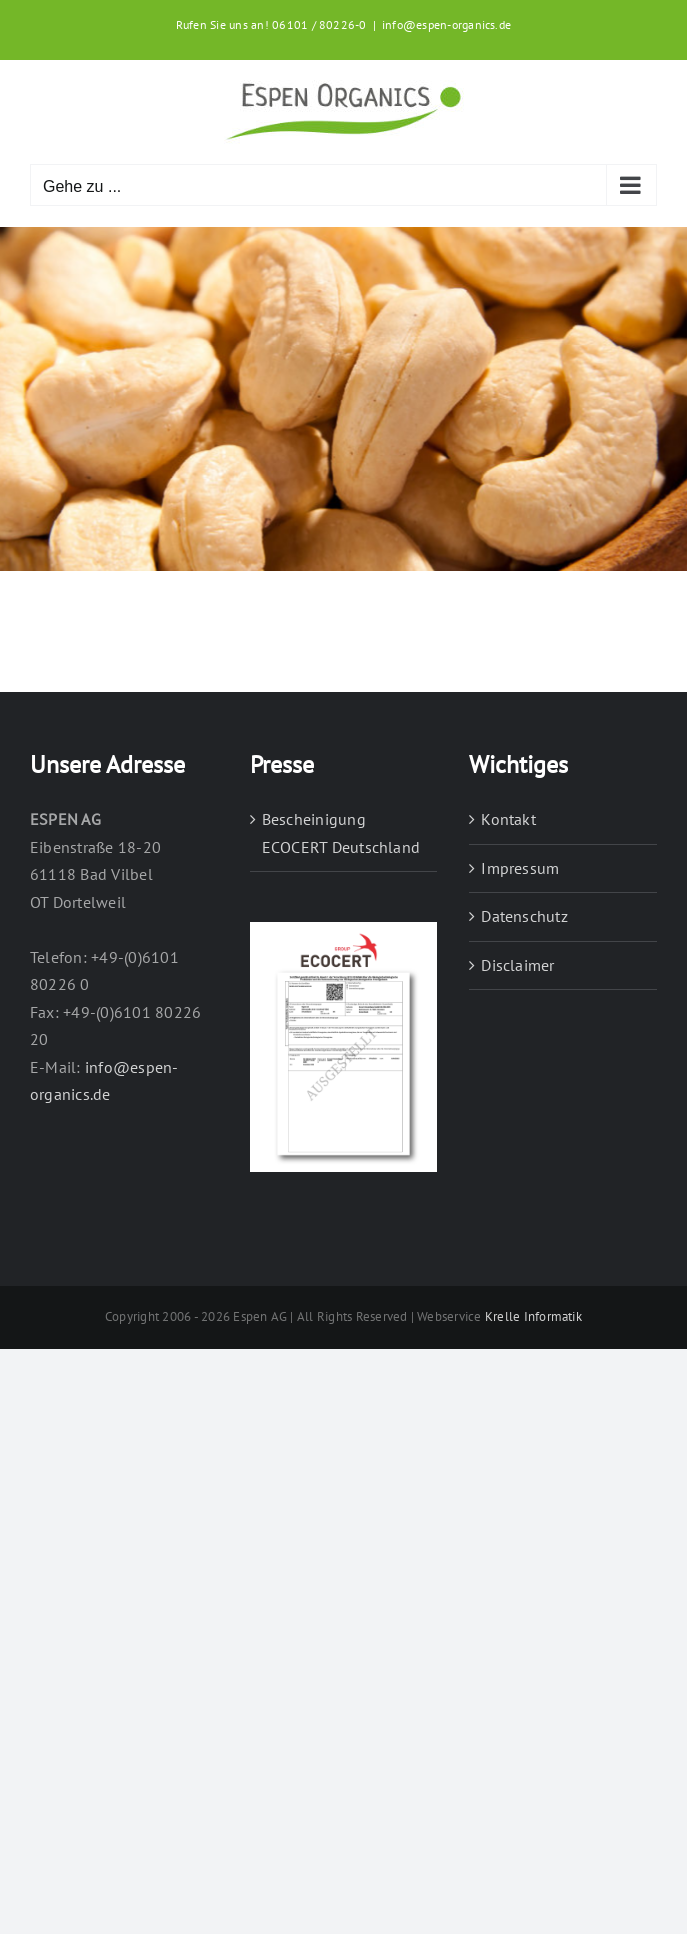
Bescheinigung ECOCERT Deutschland (341, 833)
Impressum (520, 868)
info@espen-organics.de (446, 24)
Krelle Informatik (533, 1316)
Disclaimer (517, 965)
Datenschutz (524, 916)
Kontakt (508, 819)
